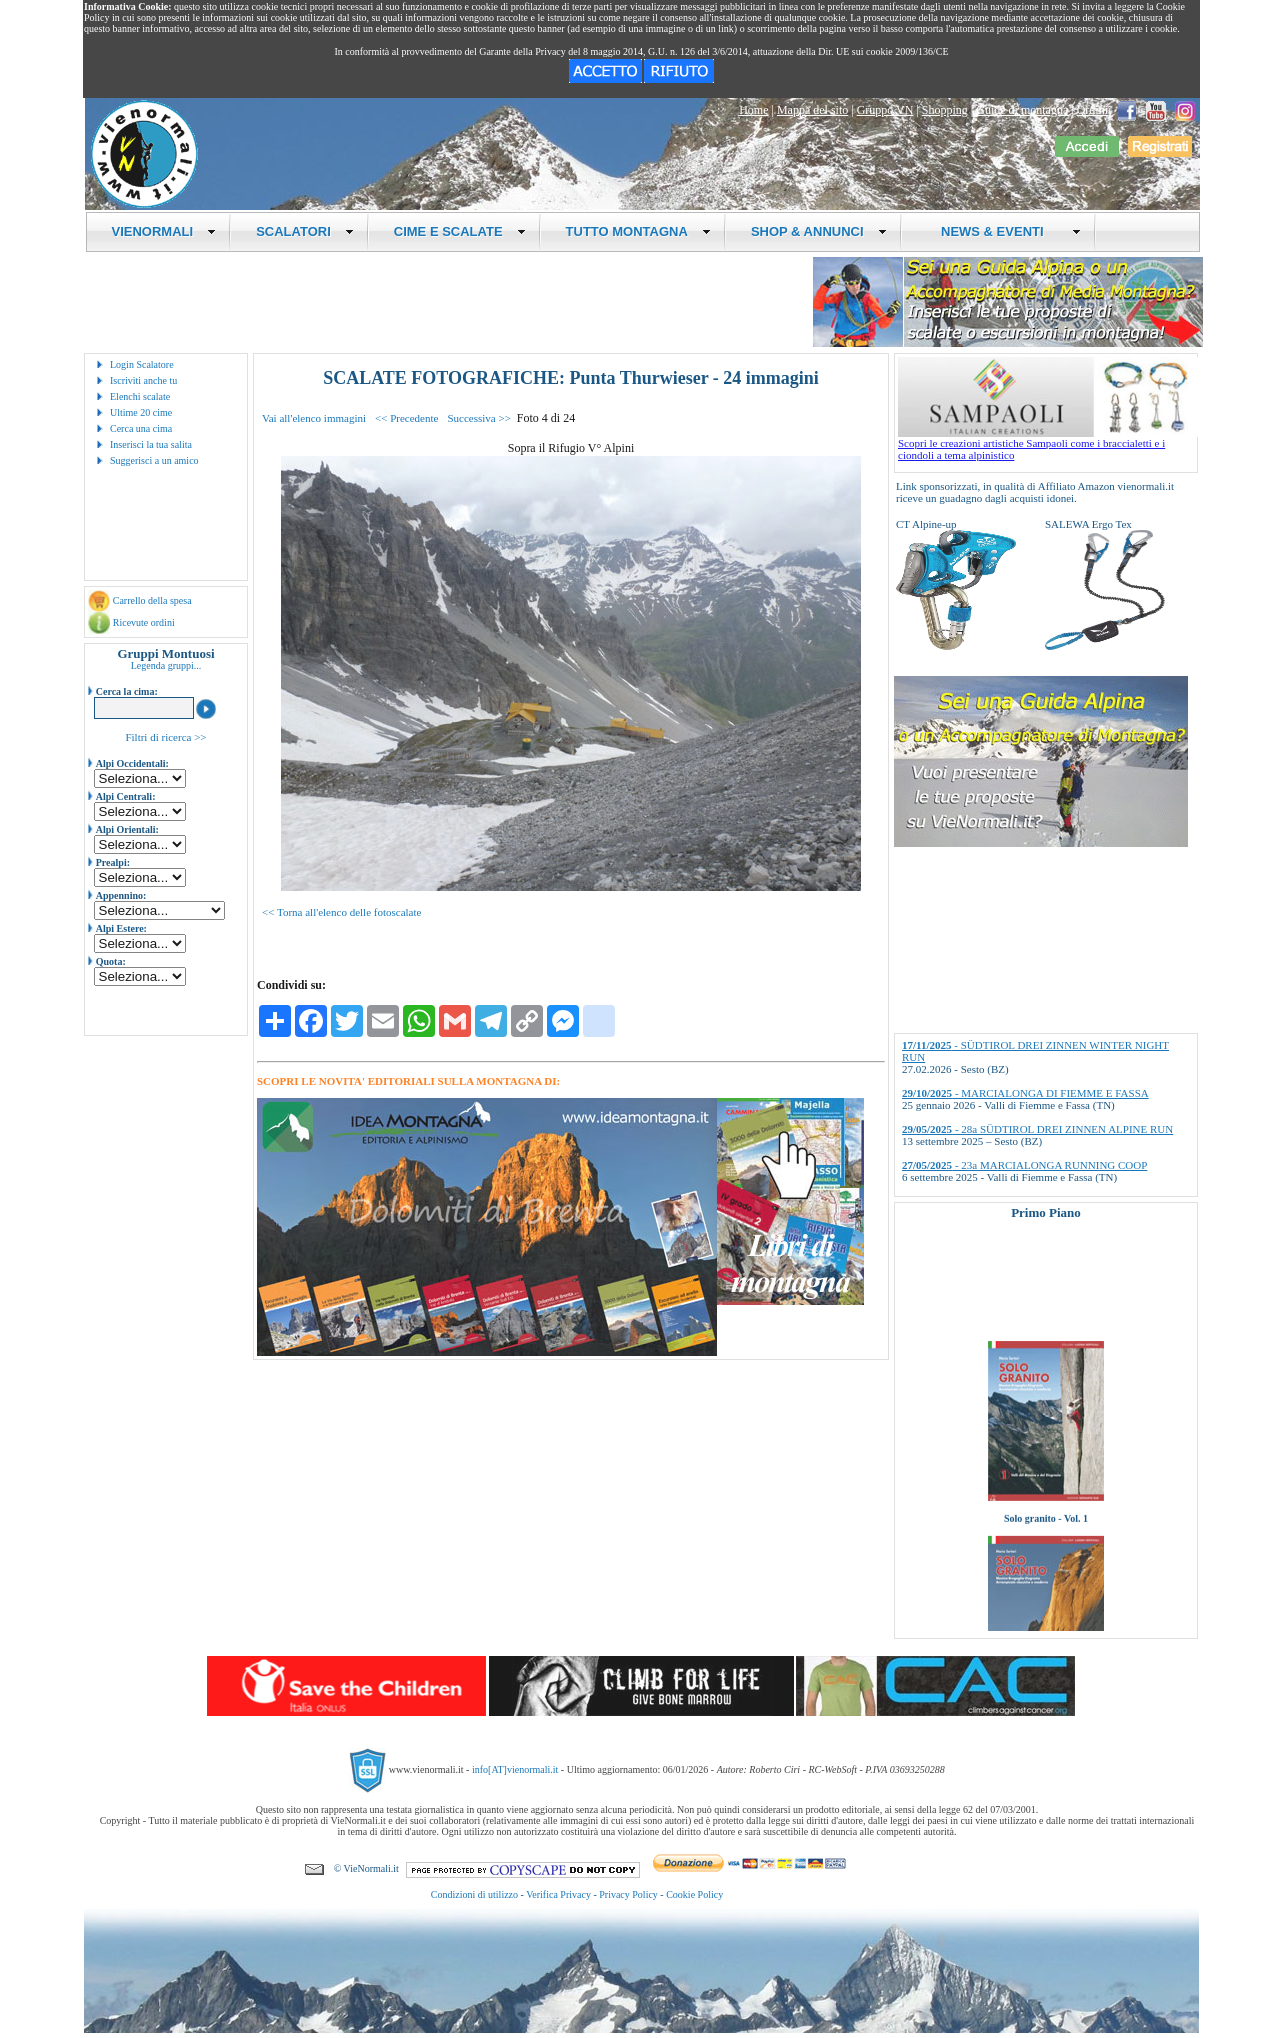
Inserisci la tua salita (151, 444)
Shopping (945, 110)
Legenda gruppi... (166, 665)
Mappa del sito (812, 110)
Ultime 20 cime (141, 412)
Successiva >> (478, 418)
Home (753, 110)
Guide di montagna (1022, 110)
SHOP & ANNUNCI (819, 231)
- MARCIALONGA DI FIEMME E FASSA (1025, 1093)
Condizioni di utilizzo (474, 1894)
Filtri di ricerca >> (165, 737)
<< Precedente (406, 418)
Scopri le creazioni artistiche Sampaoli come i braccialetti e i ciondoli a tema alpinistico (1048, 444)
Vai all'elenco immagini (314, 418)
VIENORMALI (164, 231)
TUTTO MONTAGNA (638, 231)
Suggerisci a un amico (154, 460)
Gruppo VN (885, 110)
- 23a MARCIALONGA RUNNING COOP (1024, 1165)
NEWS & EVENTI (1004, 231)
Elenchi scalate (140, 396)
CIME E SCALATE (460, 231)
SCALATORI (305, 231)
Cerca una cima (141, 428)
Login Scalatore (142, 364)
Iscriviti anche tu (143, 380)
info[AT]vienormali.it (515, 1769)
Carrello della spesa (152, 600)
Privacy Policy (628, 1894)
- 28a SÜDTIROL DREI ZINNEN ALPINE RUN (1037, 1129)
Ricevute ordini (144, 622)
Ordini (1092, 110)
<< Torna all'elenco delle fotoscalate (341, 912)
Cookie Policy (694, 1894)
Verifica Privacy (558, 1894)
